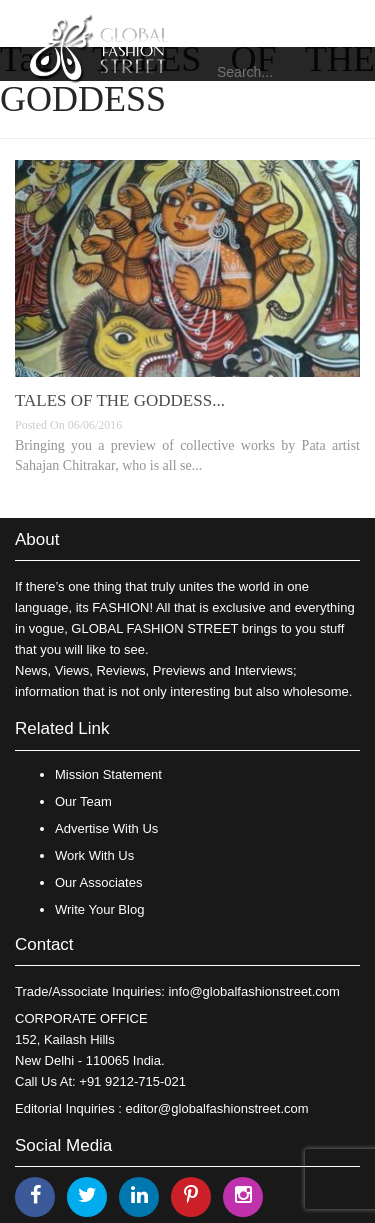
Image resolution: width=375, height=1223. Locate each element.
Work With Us (94, 855)
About (37, 539)
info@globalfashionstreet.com (253, 991)
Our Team (83, 801)
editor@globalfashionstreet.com (217, 1108)
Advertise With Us (106, 828)
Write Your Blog (99, 909)
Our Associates (98, 882)
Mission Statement (108, 774)
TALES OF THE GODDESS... (120, 400)
